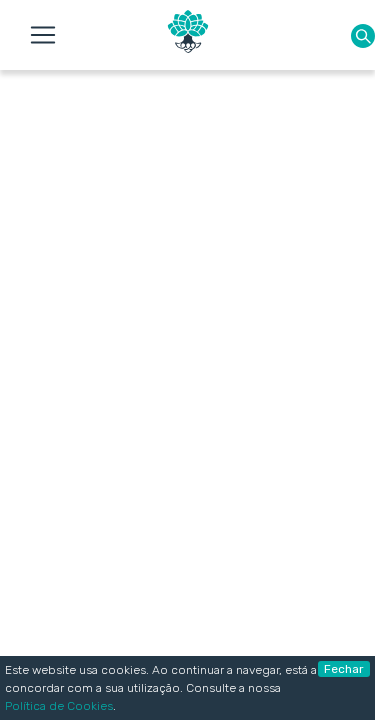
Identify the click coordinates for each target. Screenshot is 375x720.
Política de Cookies (59, 706)
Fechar (344, 669)
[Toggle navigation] (43, 35)
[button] (363, 35)
